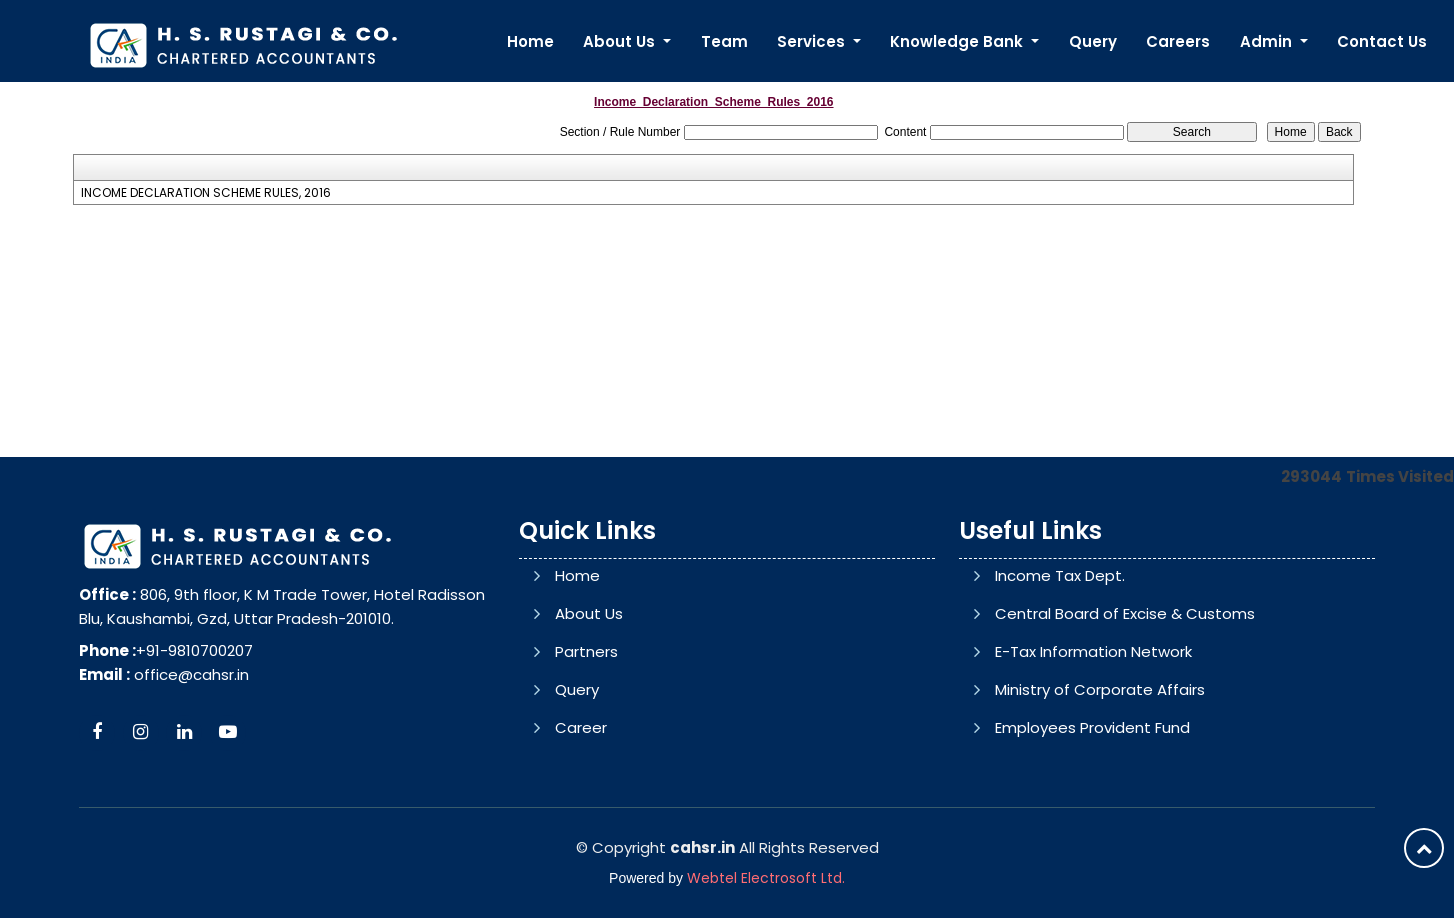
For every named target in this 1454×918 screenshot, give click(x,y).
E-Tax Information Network (1093, 651)
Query (1093, 41)
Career (581, 727)
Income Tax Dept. (1060, 575)
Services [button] (813, 41)
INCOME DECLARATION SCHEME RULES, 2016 (206, 193)
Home (530, 41)
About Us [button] (621, 41)
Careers (1178, 41)
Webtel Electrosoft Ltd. (766, 878)
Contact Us (1382, 41)
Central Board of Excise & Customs (1125, 613)
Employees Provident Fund (1092, 727)
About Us (589, 613)
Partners (586, 651)
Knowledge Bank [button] (958, 41)
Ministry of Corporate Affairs (1100, 689)
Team (724, 41)
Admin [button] (1268, 41)
